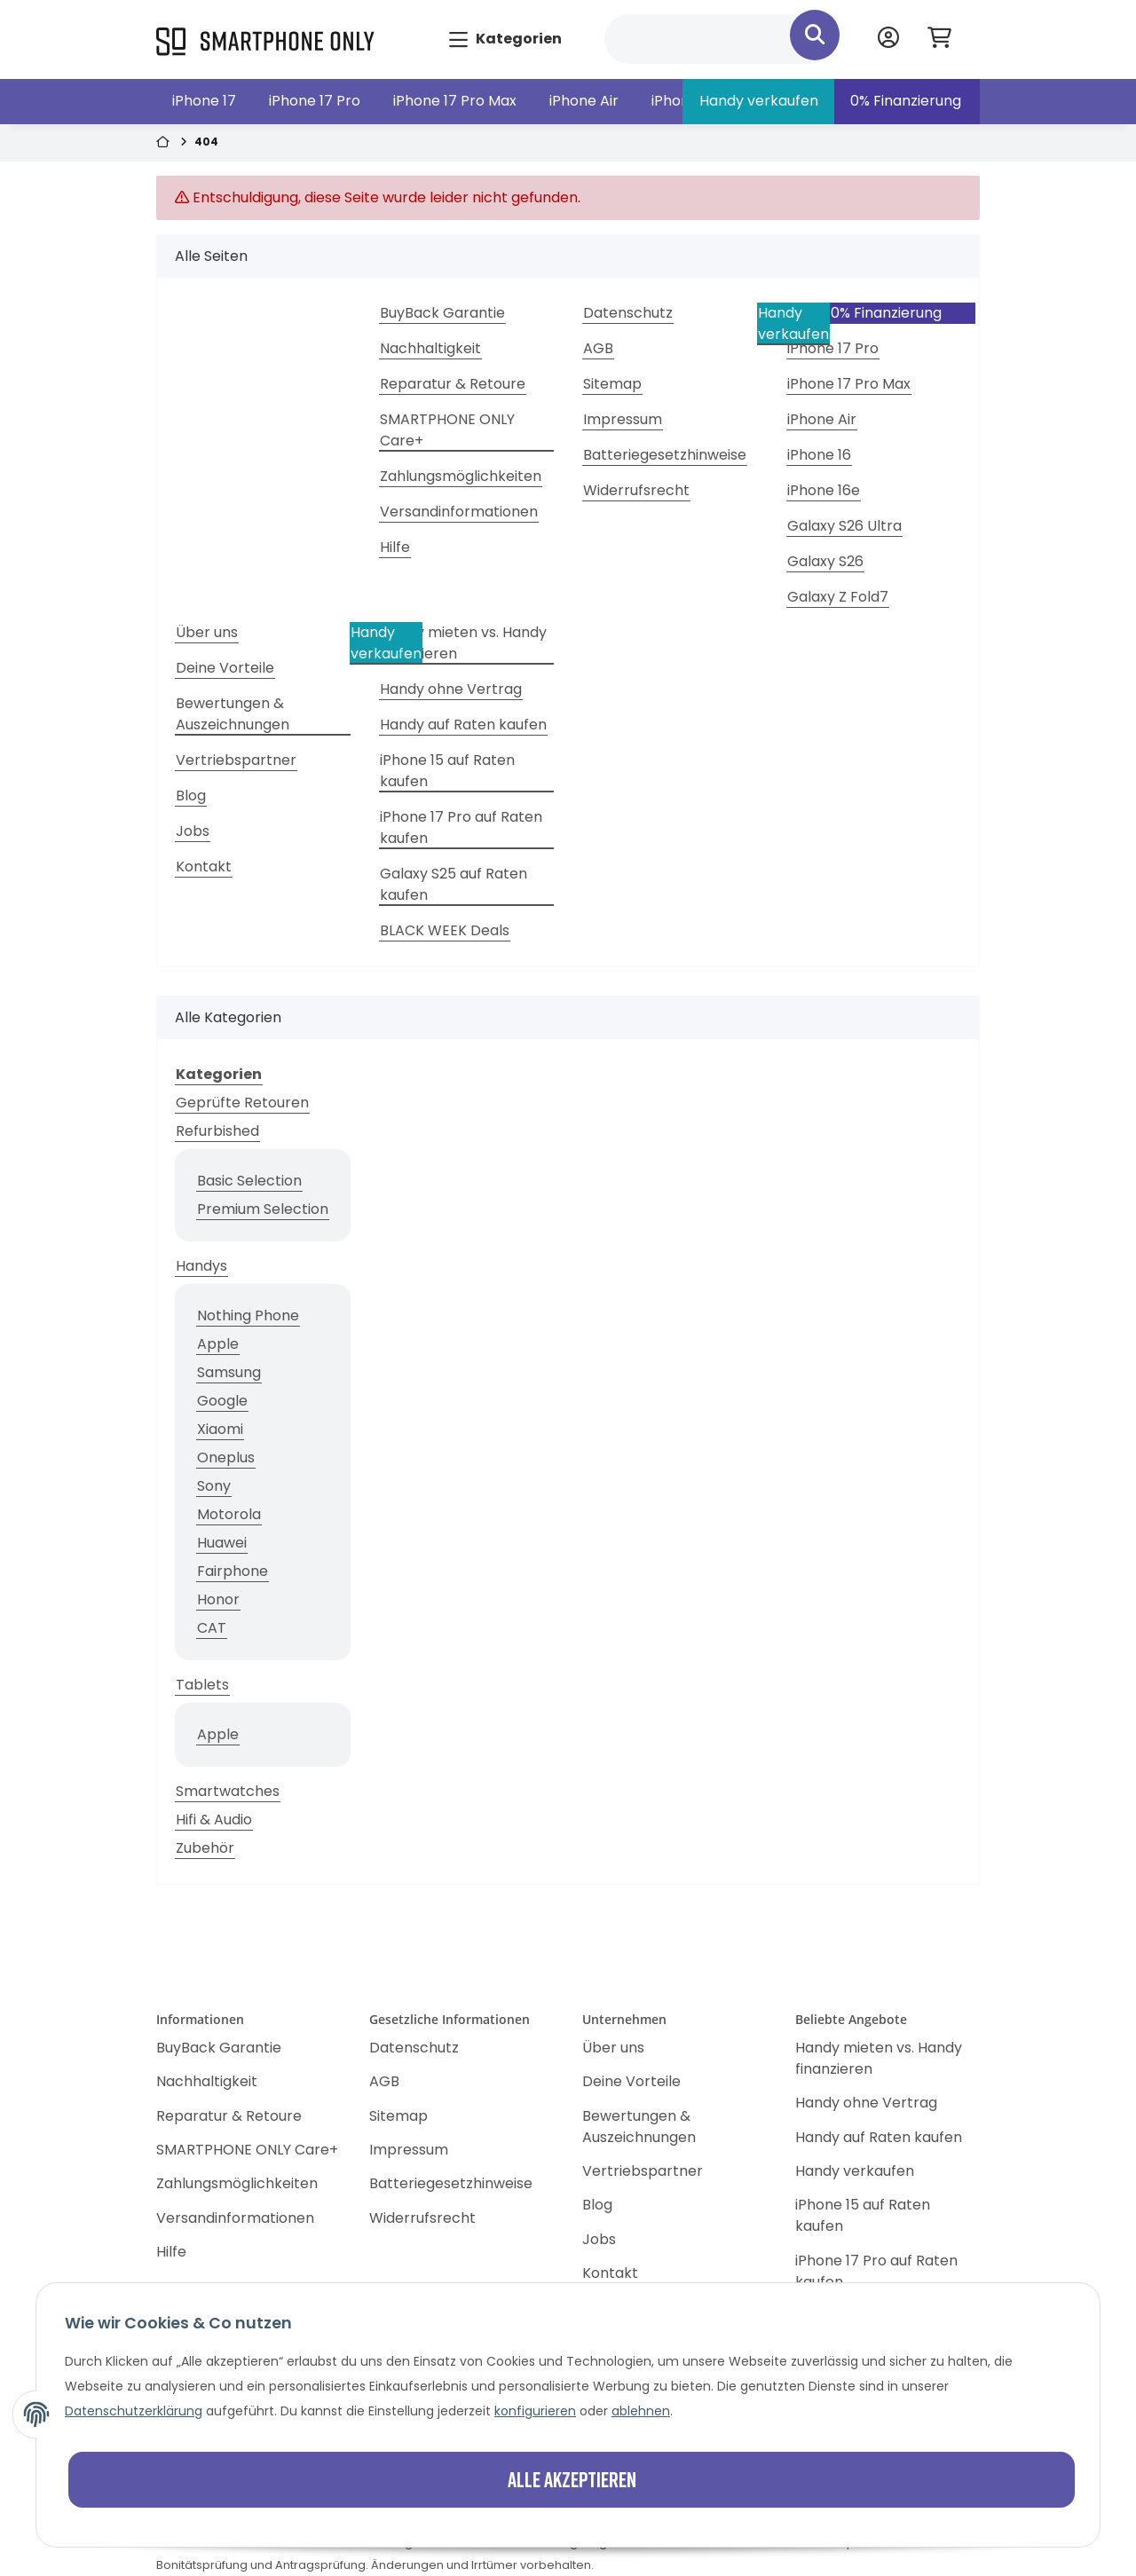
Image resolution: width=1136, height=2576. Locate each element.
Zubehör (205, 1848)
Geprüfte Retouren (242, 1102)
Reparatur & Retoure (452, 384)
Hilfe (395, 547)
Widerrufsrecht (636, 490)
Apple (218, 1344)
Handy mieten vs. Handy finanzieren (463, 643)
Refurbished (217, 1131)
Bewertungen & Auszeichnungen (232, 714)
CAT (211, 1628)
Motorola (229, 1514)
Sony (214, 1486)
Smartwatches (228, 1791)
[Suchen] (720, 39)
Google (222, 1400)
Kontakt (204, 866)
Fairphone (232, 1571)
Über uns (207, 632)
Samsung (229, 1372)
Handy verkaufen (758, 101)
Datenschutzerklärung (133, 2411)
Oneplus (226, 1457)
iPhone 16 (819, 455)
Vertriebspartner (236, 760)
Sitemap (612, 384)
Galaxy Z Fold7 (837, 597)
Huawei (222, 1542)
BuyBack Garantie (442, 313)
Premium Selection (262, 1209)
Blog (191, 795)
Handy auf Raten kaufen (463, 724)
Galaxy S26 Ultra (844, 526)
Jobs (192, 831)
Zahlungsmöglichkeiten (460, 476)
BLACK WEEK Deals (444, 930)
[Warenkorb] (946, 39)
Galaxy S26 (825, 561)
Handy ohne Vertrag (451, 689)
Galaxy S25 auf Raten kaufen (453, 884)
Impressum (622, 419)
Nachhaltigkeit (430, 348)
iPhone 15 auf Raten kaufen (447, 771)
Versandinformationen (459, 511)
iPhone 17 (204, 101)
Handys (201, 1266)
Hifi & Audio (214, 1819)
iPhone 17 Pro (314, 101)
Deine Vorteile (225, 668)
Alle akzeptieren (572, 2479)
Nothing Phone (248, 1315)
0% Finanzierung (905, 101)
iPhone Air (584, 101)
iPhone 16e (823, 490)
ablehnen (640, 2411)
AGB (598, 348)
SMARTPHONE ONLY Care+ (447, 430)
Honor (218, 1599)
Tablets (202, 1684)
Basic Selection (249, 1180)
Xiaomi (220, 1429)
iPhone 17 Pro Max (455, 101)
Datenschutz (628, 313)
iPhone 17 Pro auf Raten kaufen (461, 827)
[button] (888, 39)
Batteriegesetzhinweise (664, 455)
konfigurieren (535, 2411)
